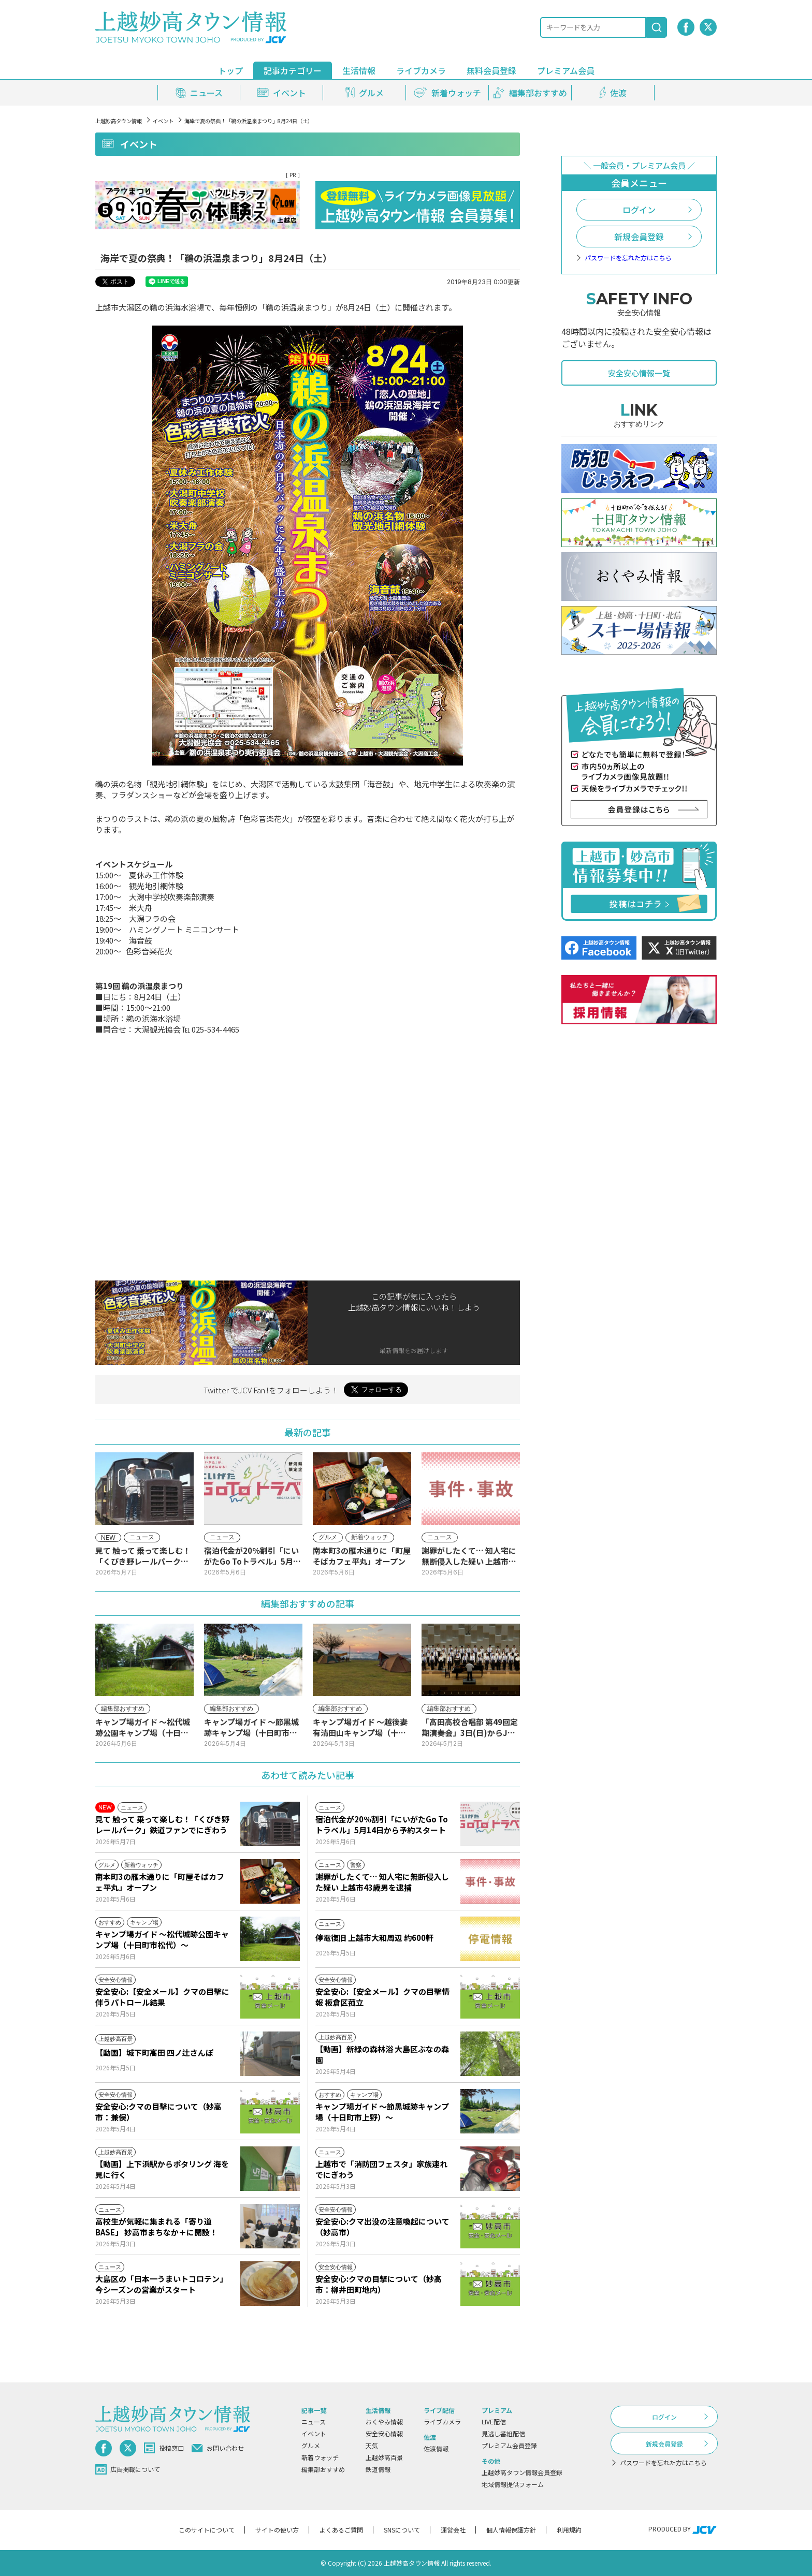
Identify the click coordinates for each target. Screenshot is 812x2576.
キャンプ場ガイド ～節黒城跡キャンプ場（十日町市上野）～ (382, 2112)
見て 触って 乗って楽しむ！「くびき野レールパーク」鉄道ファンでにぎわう (162, 1824)
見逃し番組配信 (503, 2433)
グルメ (310, 2445)
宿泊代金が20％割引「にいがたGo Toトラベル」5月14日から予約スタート (381, 1824)
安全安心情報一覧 (639, 372)
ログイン (639, 209)
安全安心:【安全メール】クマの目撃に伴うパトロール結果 (162, 1997)
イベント (163, 121)
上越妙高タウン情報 (118, 121)
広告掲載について (127, 2469)
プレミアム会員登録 (509, 2445)
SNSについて (402, 2529)
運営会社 (453, 2529)
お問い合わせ (218, 2447)
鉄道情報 (378, 2469)
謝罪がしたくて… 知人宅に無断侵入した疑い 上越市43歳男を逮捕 (382, 1882)
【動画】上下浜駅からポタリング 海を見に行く (162, 2169)
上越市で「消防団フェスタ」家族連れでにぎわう (381, 2169)
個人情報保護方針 (511, 2529)
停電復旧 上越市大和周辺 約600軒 (374, 1937)
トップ (230, 70)
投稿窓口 (164, 2448)
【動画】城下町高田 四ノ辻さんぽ (154, 2052)
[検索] (656, 27)
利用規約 (569, 2529)
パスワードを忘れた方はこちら (628, 258)
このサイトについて (207, 2529)
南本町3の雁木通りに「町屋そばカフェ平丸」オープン (159, 1882)
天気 (372, 2445)
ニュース (313, 2421)
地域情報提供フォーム (513, 2484)
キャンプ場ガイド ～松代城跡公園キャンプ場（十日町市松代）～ (162, 1939)
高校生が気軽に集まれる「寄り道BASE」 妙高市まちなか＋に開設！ (156, 2227)
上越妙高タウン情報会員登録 (522, 2472)
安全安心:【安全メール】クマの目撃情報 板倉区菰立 (382, 1997)
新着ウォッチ (320, 2457)
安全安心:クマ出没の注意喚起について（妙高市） (382, 2227)
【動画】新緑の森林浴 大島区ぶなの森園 (382, 2054)
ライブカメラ (421, 70)
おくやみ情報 (384, 2421)
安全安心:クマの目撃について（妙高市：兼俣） (158, 2112)
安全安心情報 (384, 2433)
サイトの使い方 (277, 2529)
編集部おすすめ (323, 2469)
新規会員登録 (639, 236)
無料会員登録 (491, 70)
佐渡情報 (436, 2448)
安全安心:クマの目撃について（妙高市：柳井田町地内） (378, 2284)
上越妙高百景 (384, 2457)
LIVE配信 (494, 2421)
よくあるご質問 (341, 2529)
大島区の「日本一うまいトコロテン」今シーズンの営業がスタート (161, 2284)
